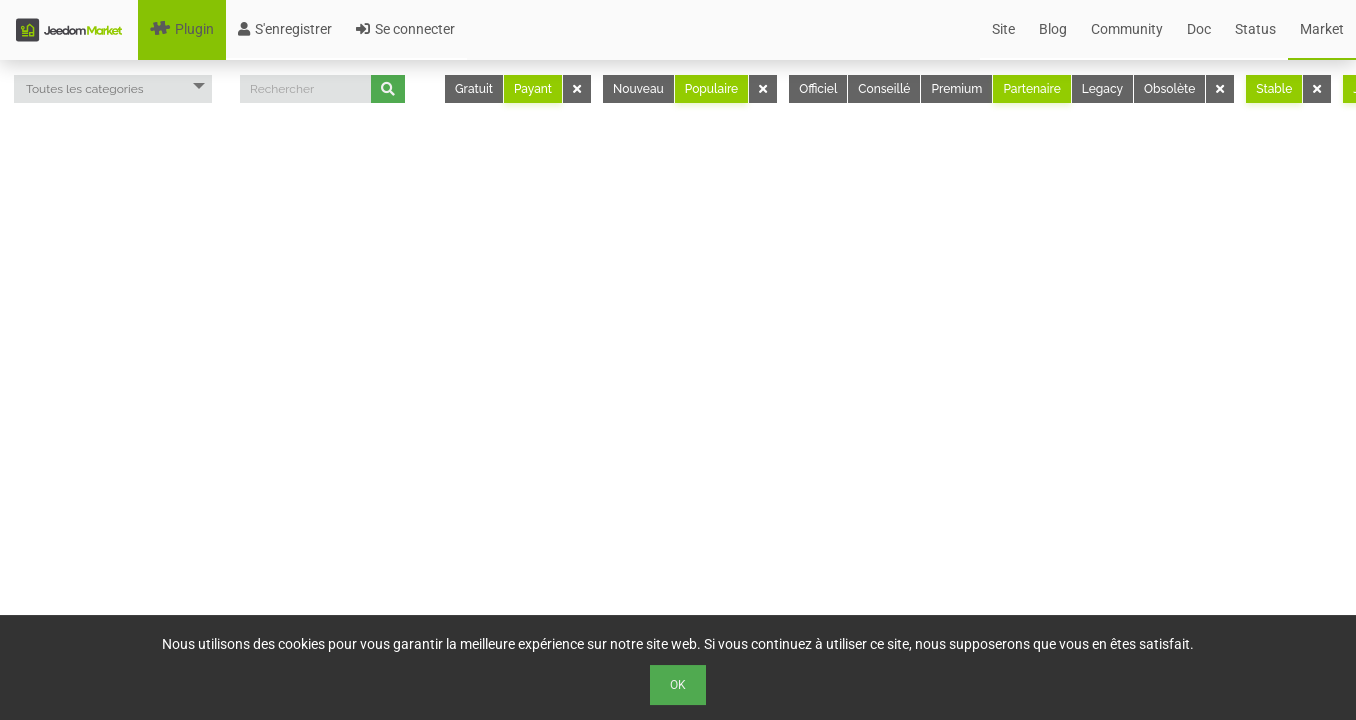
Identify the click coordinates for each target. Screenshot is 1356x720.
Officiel (818, 89)
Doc (1199, 29)
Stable (1274, 89)
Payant (533, 89)
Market (1322, 29)
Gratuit (474, 89)
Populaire (711, 89)
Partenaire (1031, 89)
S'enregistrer (285, 29)
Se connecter (405, 29)
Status (1255, 29)
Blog (1053, 29)
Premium (956, 89)
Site (1003, 29)
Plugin (182, 29)
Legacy (1102, 89)
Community (1127, 29)
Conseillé (884, 89)
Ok (678, 685)
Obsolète (1169, 89)
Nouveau (638, 89)
